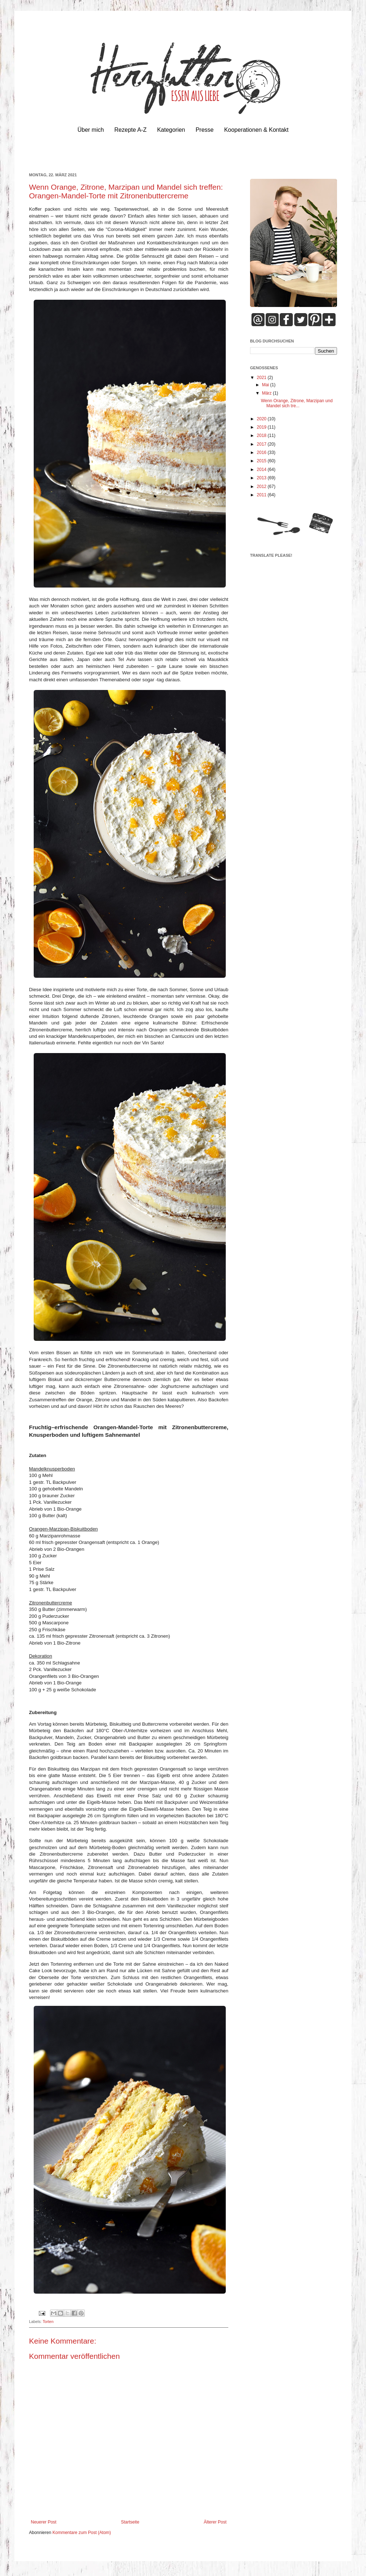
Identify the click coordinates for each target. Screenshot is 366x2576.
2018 (262, 435)
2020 (262, 418)
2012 (262, 486)
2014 (262, 469)
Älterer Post (215, 2522)
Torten (48, 2321)
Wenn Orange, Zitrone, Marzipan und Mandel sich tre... (297, 403)
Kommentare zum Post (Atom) (82, 2532)
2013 (262, 477)
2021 (262, 377)
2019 (262, 427)
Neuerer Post (44, 2522)
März (267, 393)
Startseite (130, 2522)
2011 (262, 494)
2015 (262, 460)
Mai (266, 384)
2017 (262, 444)
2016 (262, 452)
